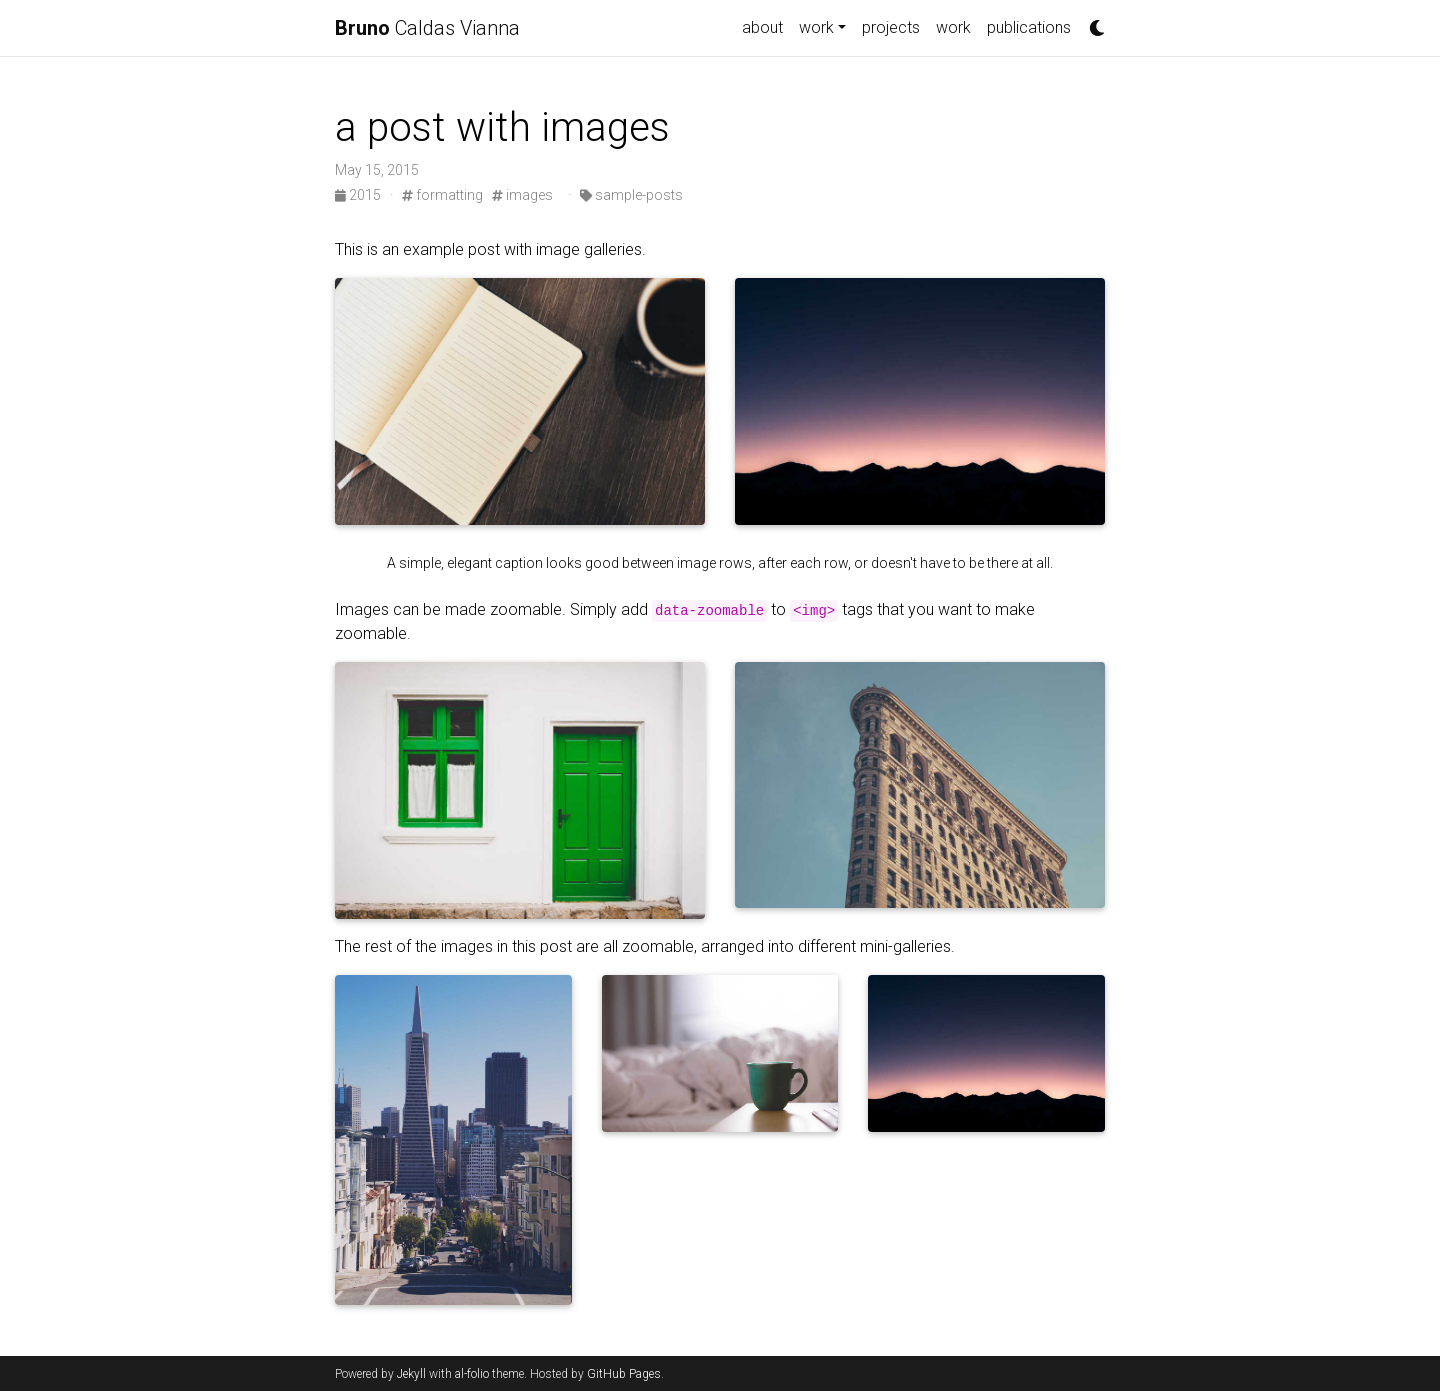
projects (891, 27)
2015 (359, 195)
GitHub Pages (624, 1374)
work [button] (816, 27)
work (953, 27)
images (522, 195)
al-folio (472, 1374)
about (762, 27)
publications (1029, 27)
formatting (442, 195)
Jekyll (411, 1374)
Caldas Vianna (427, 28)
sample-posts (631, 195)
